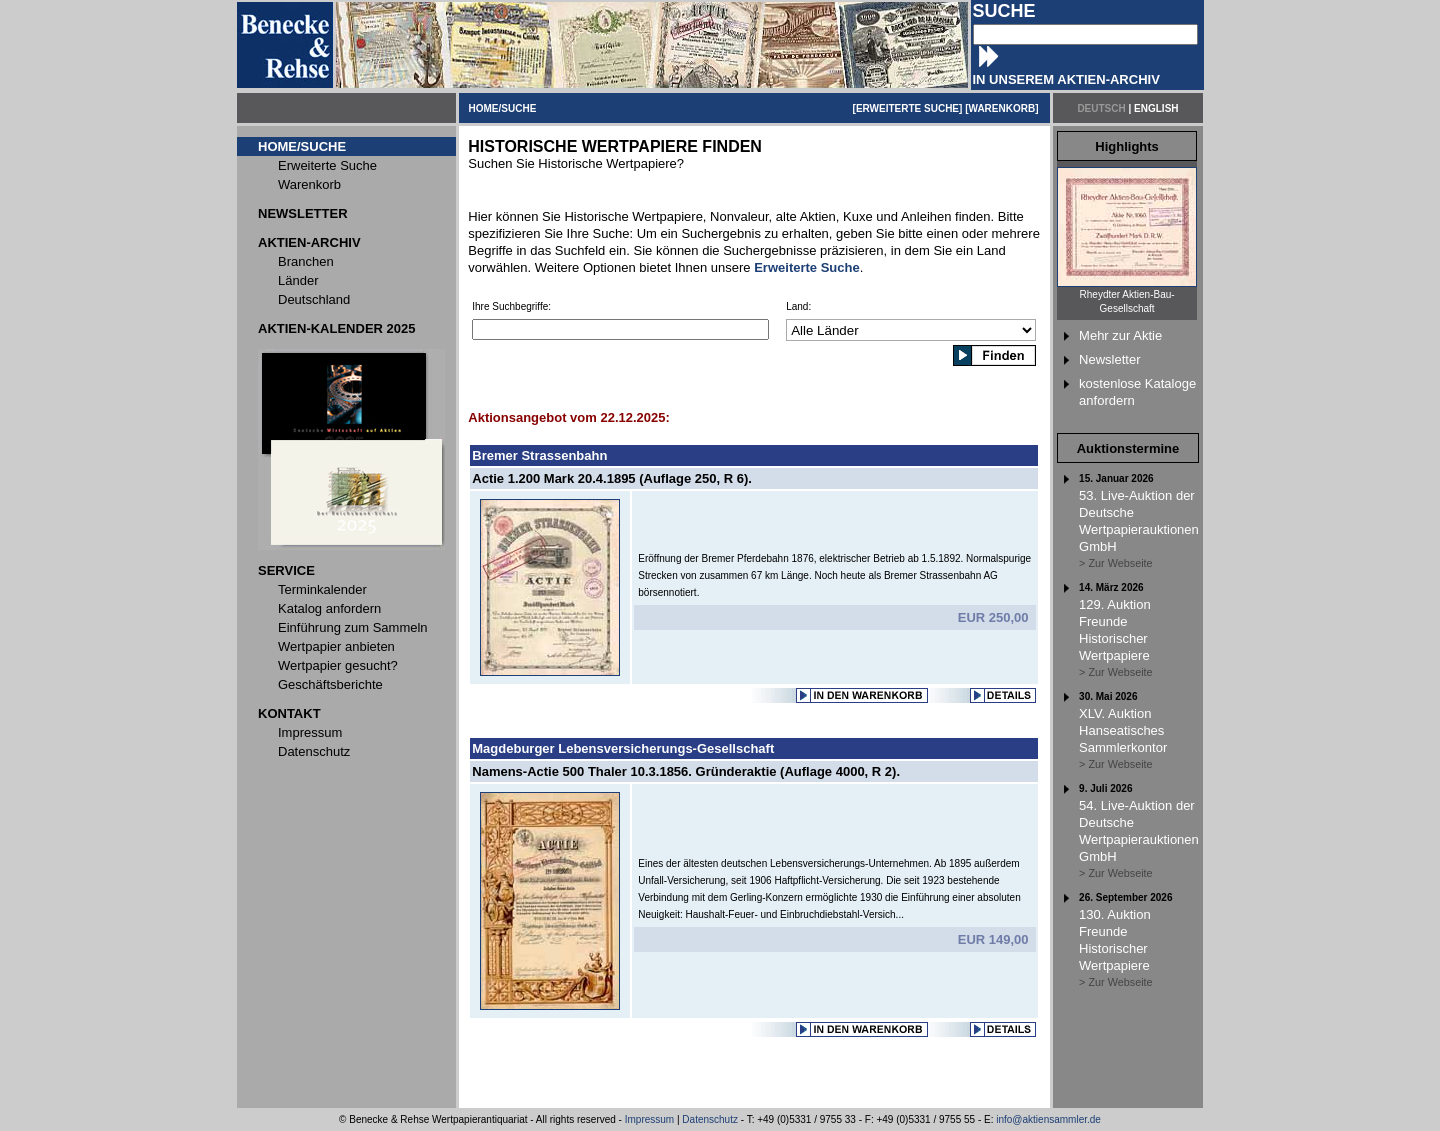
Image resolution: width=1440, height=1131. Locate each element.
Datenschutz (710, 1119)
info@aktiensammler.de (1048, 1119)
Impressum (649, 1119)
